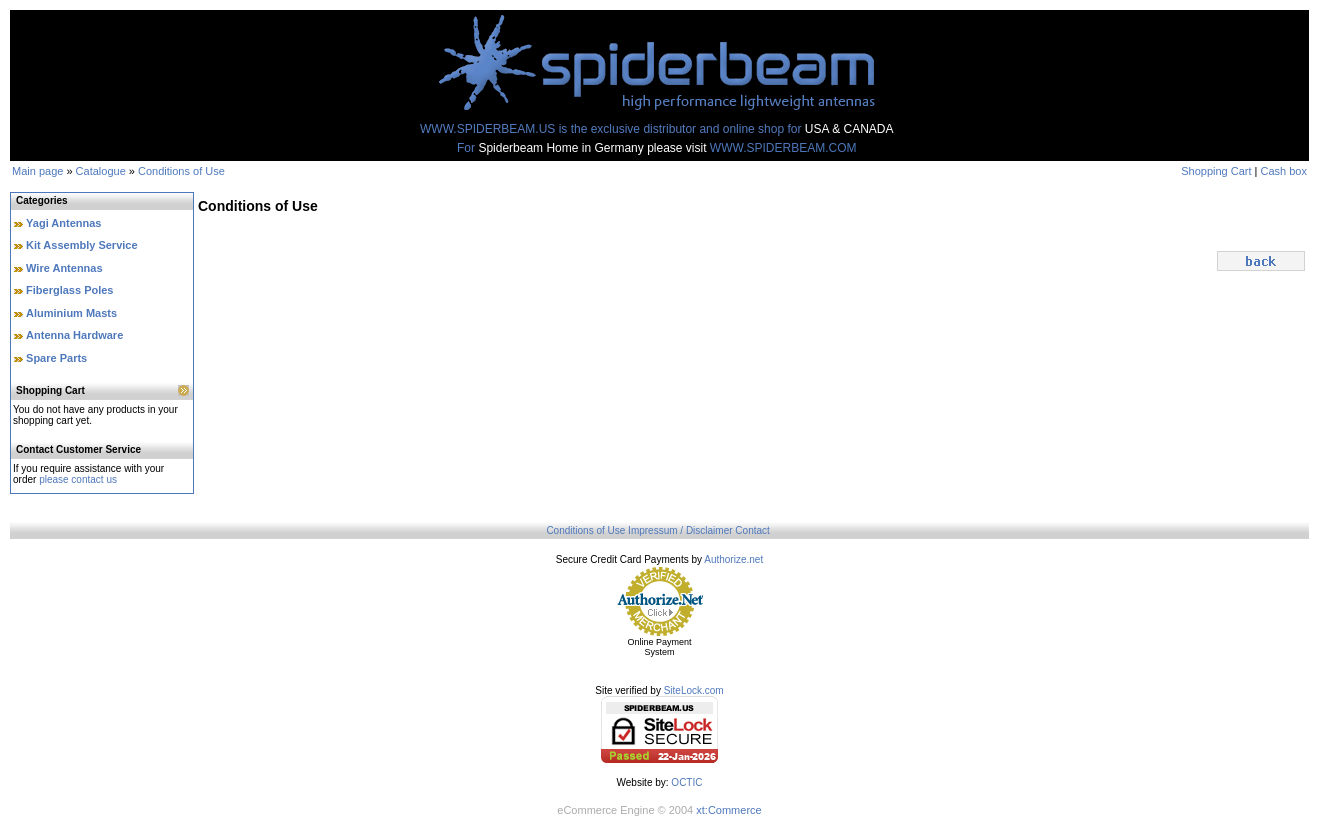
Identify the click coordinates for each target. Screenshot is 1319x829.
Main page (37, 171)
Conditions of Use (181, 171)
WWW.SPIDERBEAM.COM (783, 148)
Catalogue (101, 171)
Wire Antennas (64, 268)
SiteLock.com (694, 690)
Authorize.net (733, 559)
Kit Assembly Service (81, 245)
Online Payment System (659, 647)
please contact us (78, 479)
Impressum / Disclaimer (680, 530)
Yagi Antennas (63, 223)
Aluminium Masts (71, 313)
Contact (752, 530)
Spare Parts (56, 358)
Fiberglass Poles (69, 290)
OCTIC (686, 782)
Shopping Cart (1216, 171)
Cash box (1284, 171)
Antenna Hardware (74, 335)
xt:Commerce (728, 810)
